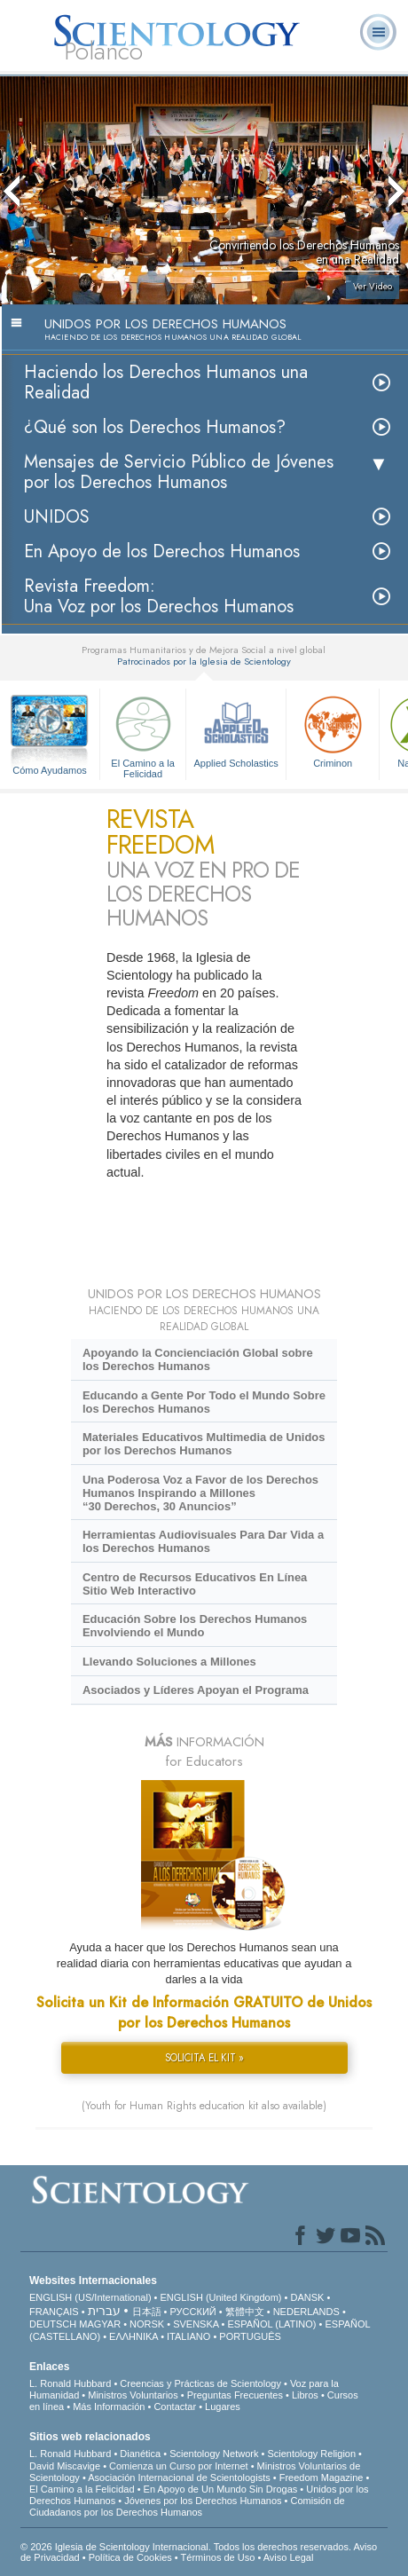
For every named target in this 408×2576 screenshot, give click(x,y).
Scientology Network (213, 2453)
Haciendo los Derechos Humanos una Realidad (166, 382)
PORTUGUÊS (249, 2336)
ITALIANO (188, 2336)
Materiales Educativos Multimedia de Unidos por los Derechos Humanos (204, 1443)
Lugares (222, 2406)
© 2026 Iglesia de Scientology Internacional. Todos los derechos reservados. (186, 2546)
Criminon (332, 729)
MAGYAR (100, 2324)
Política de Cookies (130, 2557)
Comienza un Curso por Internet (178, 2466)
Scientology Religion (311, 2453)
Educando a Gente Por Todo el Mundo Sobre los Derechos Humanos (204, 1402)
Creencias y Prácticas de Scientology (200, 2383)
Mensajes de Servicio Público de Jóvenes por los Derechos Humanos (178, 472)
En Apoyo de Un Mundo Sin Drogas (221, 2489)
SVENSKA (195, 2324)
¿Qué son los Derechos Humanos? (155, 427)
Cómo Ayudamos (49, 770)
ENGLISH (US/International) (90, 2297)
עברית (104, 2311)
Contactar (174, 2406)
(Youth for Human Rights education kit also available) (204, 2106)
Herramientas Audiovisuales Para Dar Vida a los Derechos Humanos (203, 1541)
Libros (305, 2395)
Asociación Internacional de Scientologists (179, 2477)
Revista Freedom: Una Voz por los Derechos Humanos (159, 596)
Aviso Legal (288, 2557)
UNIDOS (57, 517)
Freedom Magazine (321, 2477)
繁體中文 (244, 2311)
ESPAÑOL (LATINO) (271, 2324)
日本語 (146, 2311)
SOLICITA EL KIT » (204, 2058)
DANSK (307, 2297)
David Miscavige (64, 2466)
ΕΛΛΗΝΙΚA (133, 2336)
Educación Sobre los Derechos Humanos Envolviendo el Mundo (194, 1625)
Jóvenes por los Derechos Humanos (202, 2500)
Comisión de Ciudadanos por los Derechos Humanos (187, 2506)
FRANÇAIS (54, 2311)
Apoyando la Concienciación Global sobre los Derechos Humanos (197, 1359)
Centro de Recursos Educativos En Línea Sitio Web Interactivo (194, 1584)
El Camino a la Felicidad (143, 734)
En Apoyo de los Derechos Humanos (162, 551)
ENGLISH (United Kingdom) (221, 2297)
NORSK (146, 2324)
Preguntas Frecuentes (235, 2395)
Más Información (109, 2406)
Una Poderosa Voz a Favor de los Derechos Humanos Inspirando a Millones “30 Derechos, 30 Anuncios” (200, 1493)
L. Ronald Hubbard (70, 2383)
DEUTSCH (52, 2324)
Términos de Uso (218, 2557)
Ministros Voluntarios (133, 2395)
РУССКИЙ (193, 2311)
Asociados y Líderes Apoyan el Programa (195, 1690)
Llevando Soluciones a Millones (169, 1661)
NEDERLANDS (306, 2311)
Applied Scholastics (236, 729)
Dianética (140, 2453)
